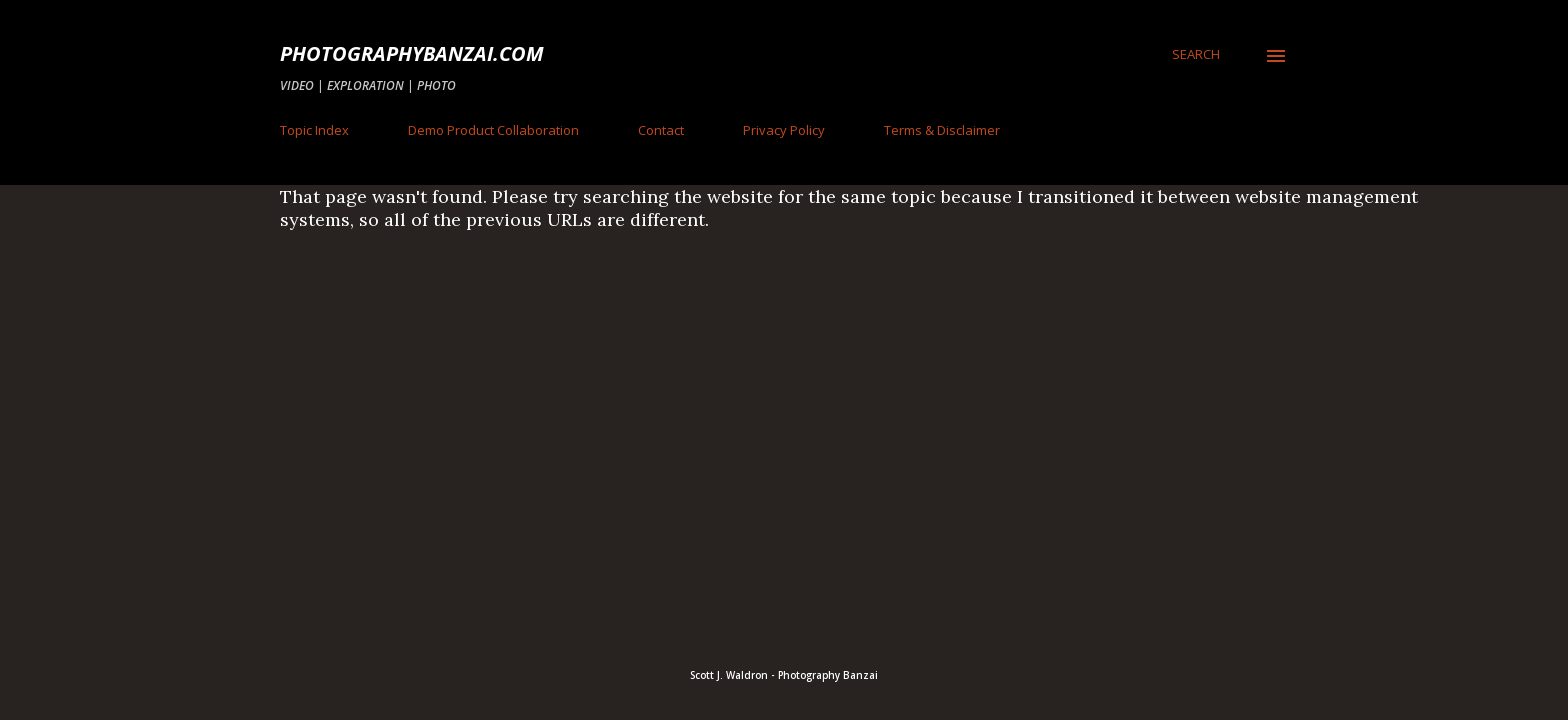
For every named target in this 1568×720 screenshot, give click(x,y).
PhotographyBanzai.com (412, 53)
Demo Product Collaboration (493, 130)
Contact (661, 130)
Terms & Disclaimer (942, 130)
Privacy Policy (784, 130)
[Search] (1196, 54)
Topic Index (314, 130)
